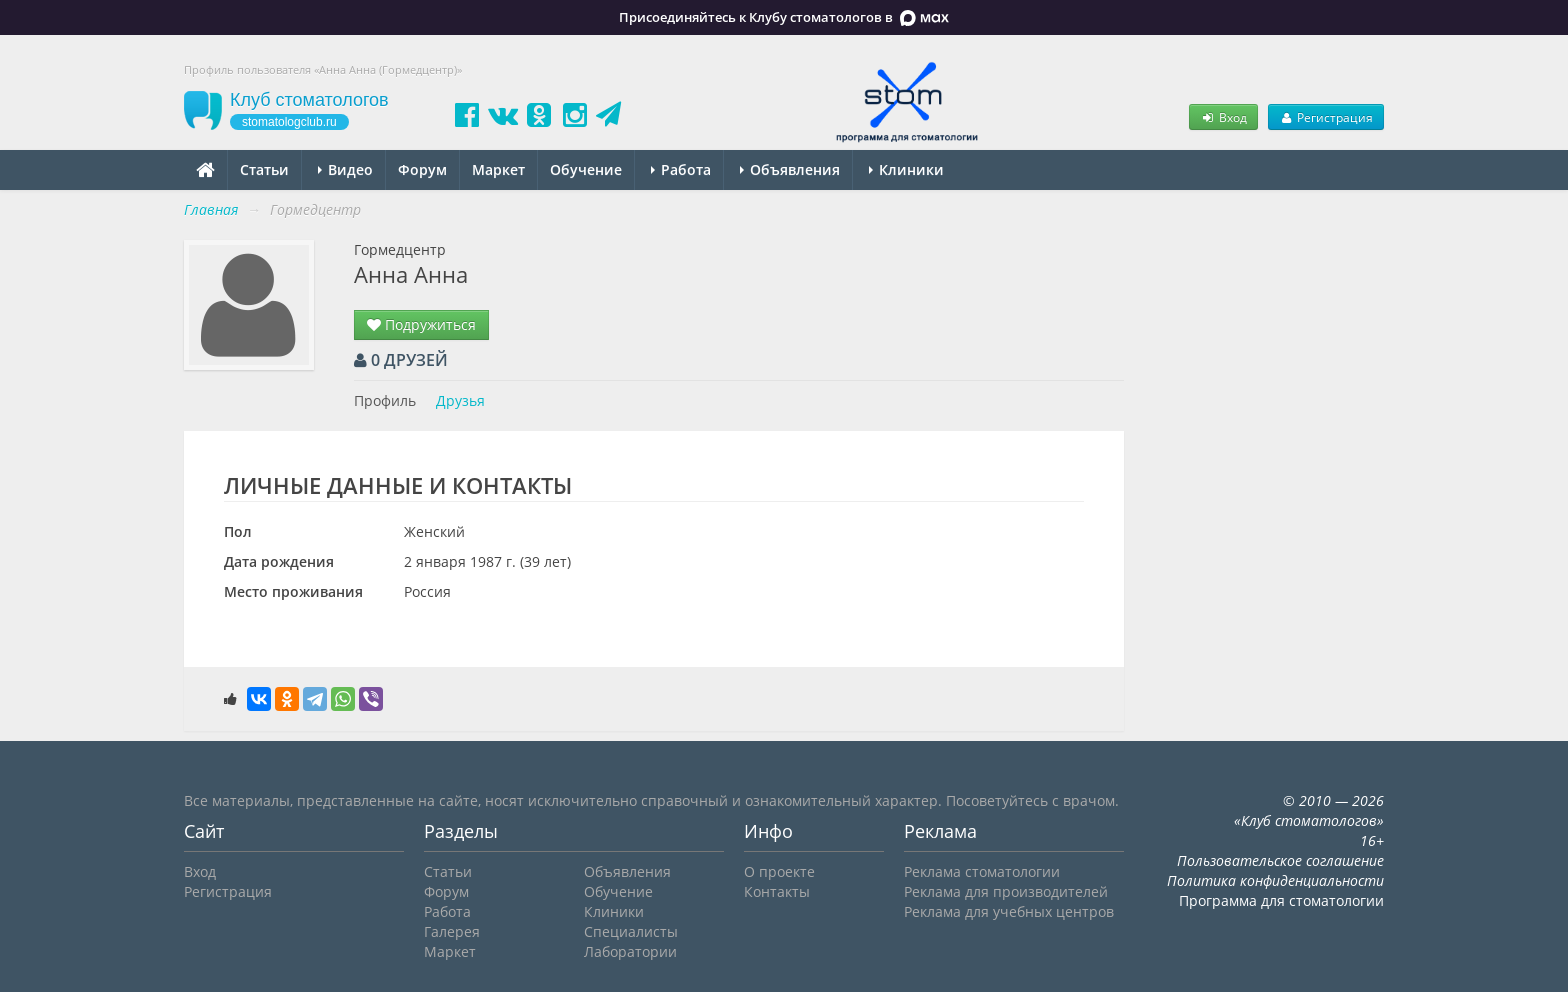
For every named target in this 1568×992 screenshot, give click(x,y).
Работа (681, 169)
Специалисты (631, 931)
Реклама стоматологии (982, 871)
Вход (1223, 117)
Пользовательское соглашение (1280, 860)
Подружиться (421, 324)
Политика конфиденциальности (1275, 880)
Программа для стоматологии (1281, 900)
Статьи (264, 169)
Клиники (906, 169)
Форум (422, 169)
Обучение (586, 169)
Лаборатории (630, 951)
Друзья (460, 400)
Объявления (790, 169)
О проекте (779, 871)
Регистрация (1326, 117)
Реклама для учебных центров (1009, 911)
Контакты (777, 891)
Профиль (385, 400)
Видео (345, 169)
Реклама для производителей (1006, 891)
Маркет (498, 169)
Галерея (452, 931)
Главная (211, 209)
